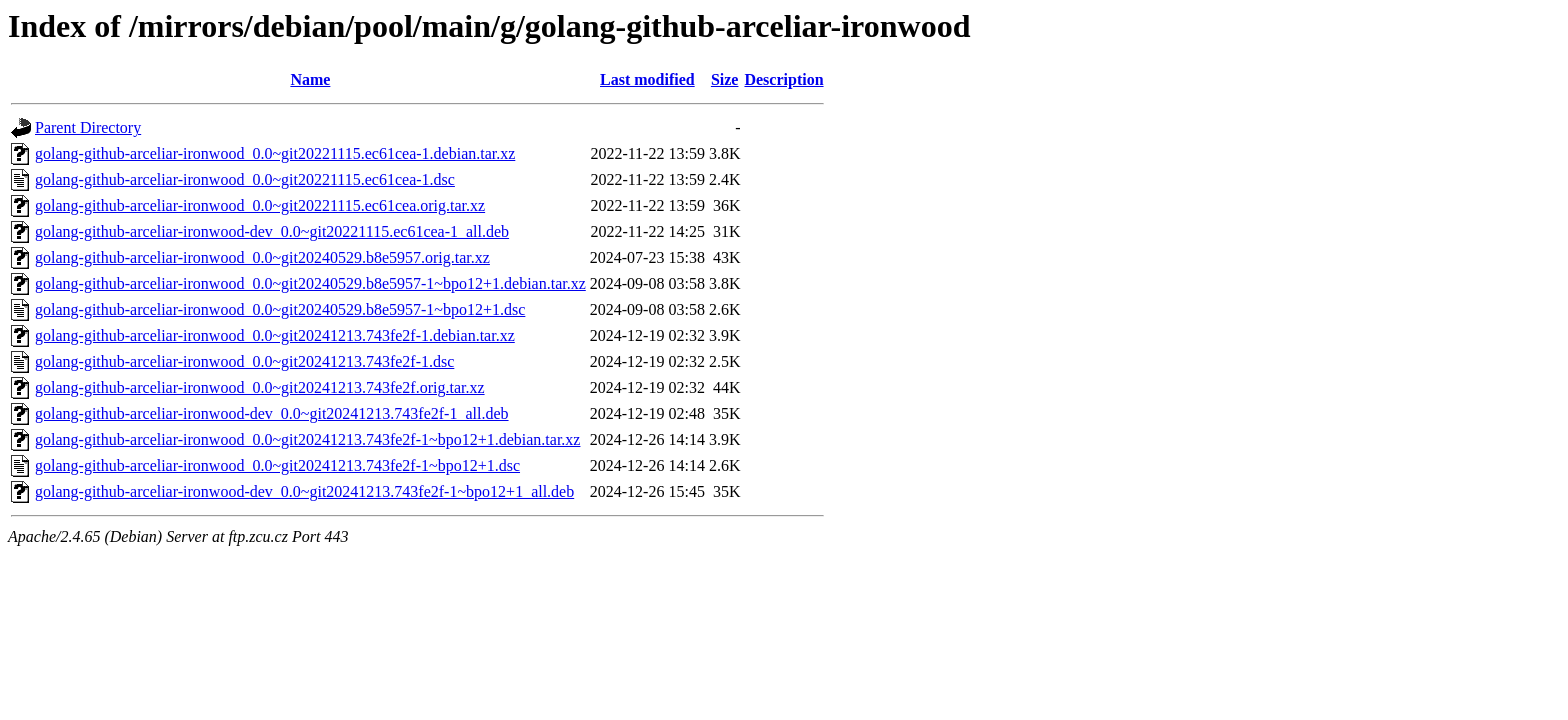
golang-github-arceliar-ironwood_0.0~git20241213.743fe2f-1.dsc (244, 361)
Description (783, 79)
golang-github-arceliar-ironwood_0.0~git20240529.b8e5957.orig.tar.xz (262, 257)
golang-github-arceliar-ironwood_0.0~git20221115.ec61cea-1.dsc (245, 179)
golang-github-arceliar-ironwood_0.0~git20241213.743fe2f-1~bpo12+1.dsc (277, 465)
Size (725, 79)
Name (310, 79)
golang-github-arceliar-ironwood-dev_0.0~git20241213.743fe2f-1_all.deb (272, 413)
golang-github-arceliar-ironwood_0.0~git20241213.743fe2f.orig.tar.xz (260, 387)
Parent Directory (88, 127)
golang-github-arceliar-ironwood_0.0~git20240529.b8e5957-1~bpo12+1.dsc (280, 309)
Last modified (647, 79)
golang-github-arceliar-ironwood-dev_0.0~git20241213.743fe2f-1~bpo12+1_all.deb (304, 491)
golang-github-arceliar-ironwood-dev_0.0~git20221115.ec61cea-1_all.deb (272, 231)
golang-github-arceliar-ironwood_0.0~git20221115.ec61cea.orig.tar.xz (260, 205)
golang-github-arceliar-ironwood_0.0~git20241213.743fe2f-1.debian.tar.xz (275, 335)
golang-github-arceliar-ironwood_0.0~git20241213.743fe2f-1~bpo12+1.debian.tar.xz (307, 439)
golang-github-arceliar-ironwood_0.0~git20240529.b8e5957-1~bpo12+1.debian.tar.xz (310, 283)
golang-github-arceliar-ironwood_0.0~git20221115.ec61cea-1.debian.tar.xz (275, 153)
